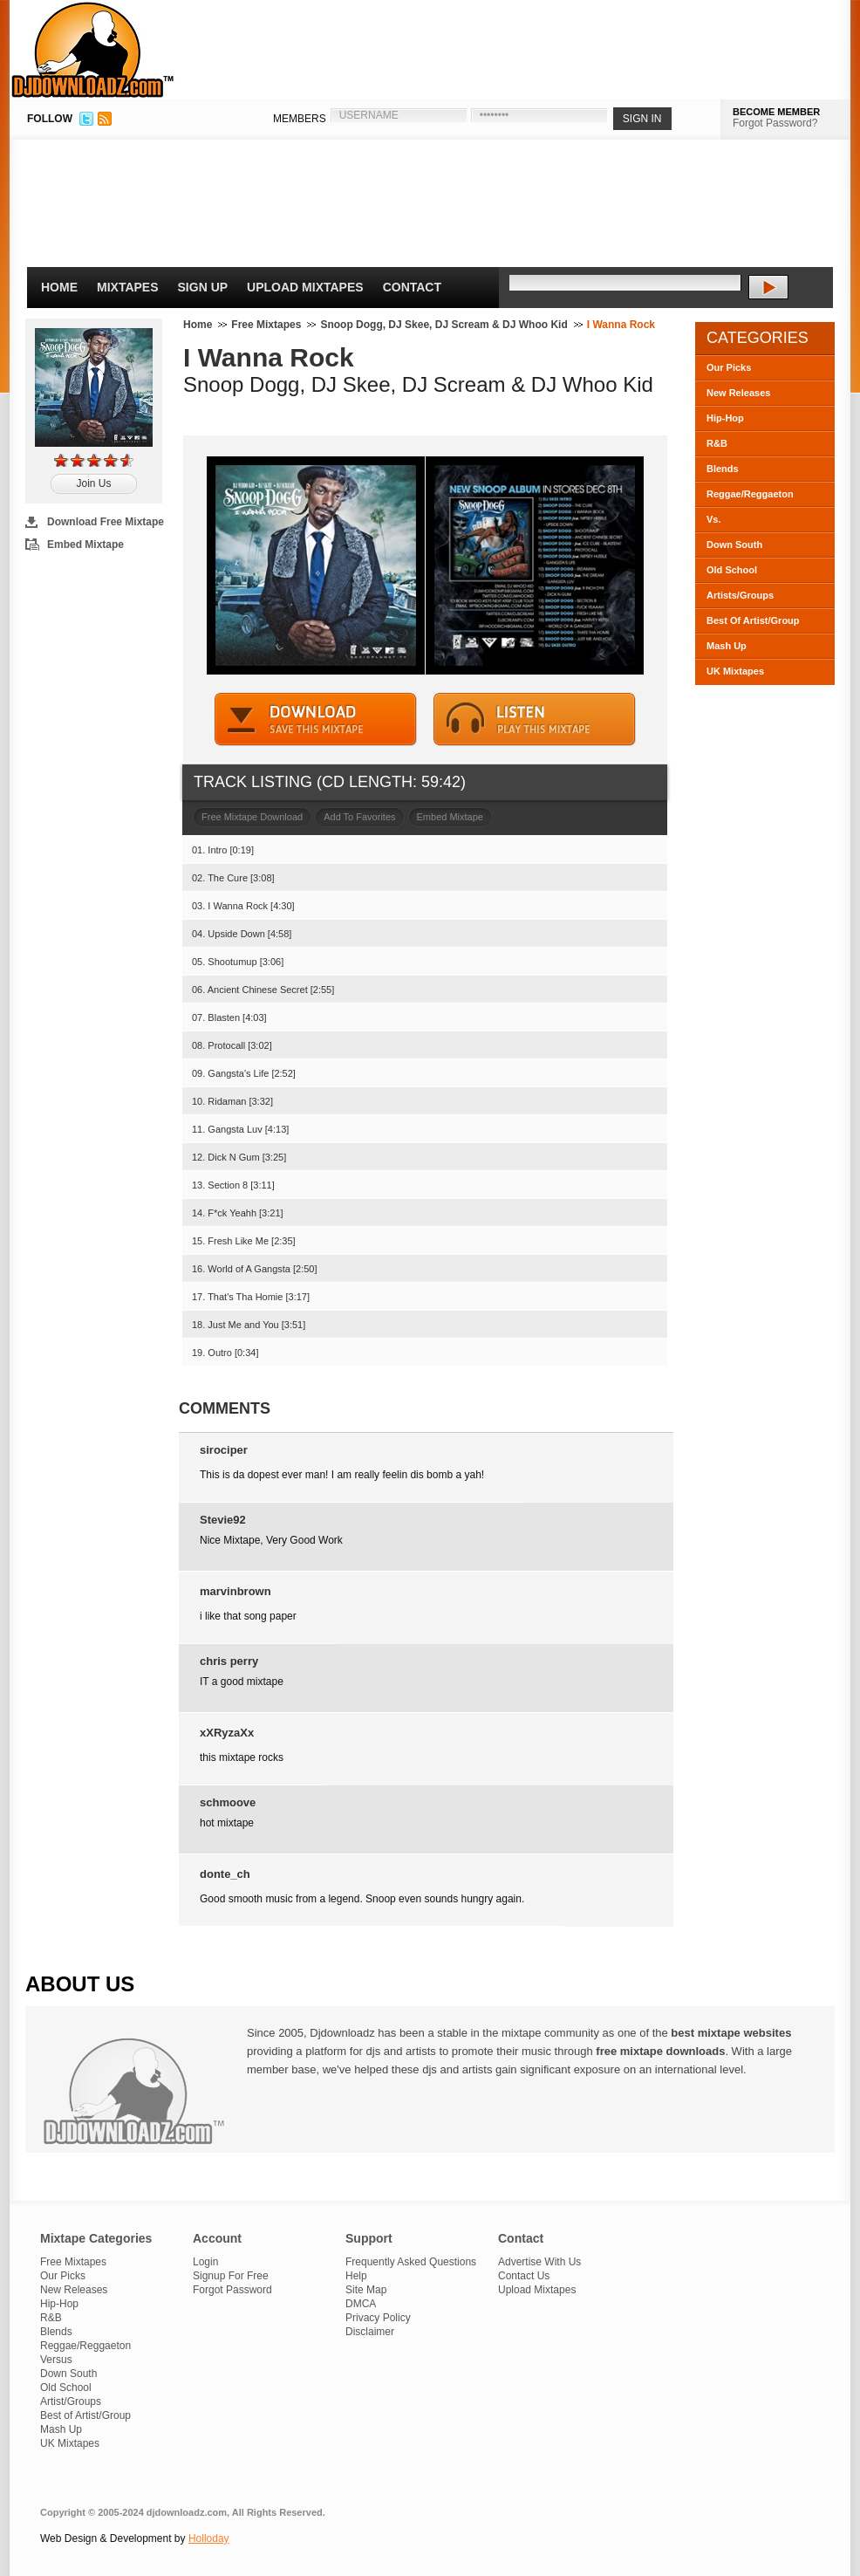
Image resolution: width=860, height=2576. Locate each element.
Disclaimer (369, 2332)
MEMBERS (299, 119)
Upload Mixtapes (305, 287)
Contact (412, 287)
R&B (716, 443)
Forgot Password (232, 2290)
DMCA (360, 2304)
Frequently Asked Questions (410, 2262)
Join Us (93, 483)
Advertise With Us (539, 2262)
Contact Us (523, 2276)
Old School (731, 570)
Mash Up (726, 646)
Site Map (365, 2290)
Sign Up (203, 287)
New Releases (738, 392)
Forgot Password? (775, 123)
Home (59, 287)
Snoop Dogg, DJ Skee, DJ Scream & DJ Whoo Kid (443, 325)
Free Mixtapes (266, 325)
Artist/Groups (70, 2401)
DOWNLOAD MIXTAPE (316, 719)
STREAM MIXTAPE (534, 719)
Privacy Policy (378, 2318)
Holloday (208, 2538)
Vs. (713, 519)
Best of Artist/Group (85, 2415)
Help (356, 2276)
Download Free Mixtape (105, 522)
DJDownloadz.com (93, 49)
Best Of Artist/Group (753, 620)
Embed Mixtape (85, 544)
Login (205, 2262)
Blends (722, 468)
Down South (734, 544)
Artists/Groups (740, 595)
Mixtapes (128, 287)
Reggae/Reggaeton (750, 494)
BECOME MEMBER (776, 111)
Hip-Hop (725, 418)
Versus (56, 2359)
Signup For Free (231, 2276)
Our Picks (728, 367)
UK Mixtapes (735, 671)
